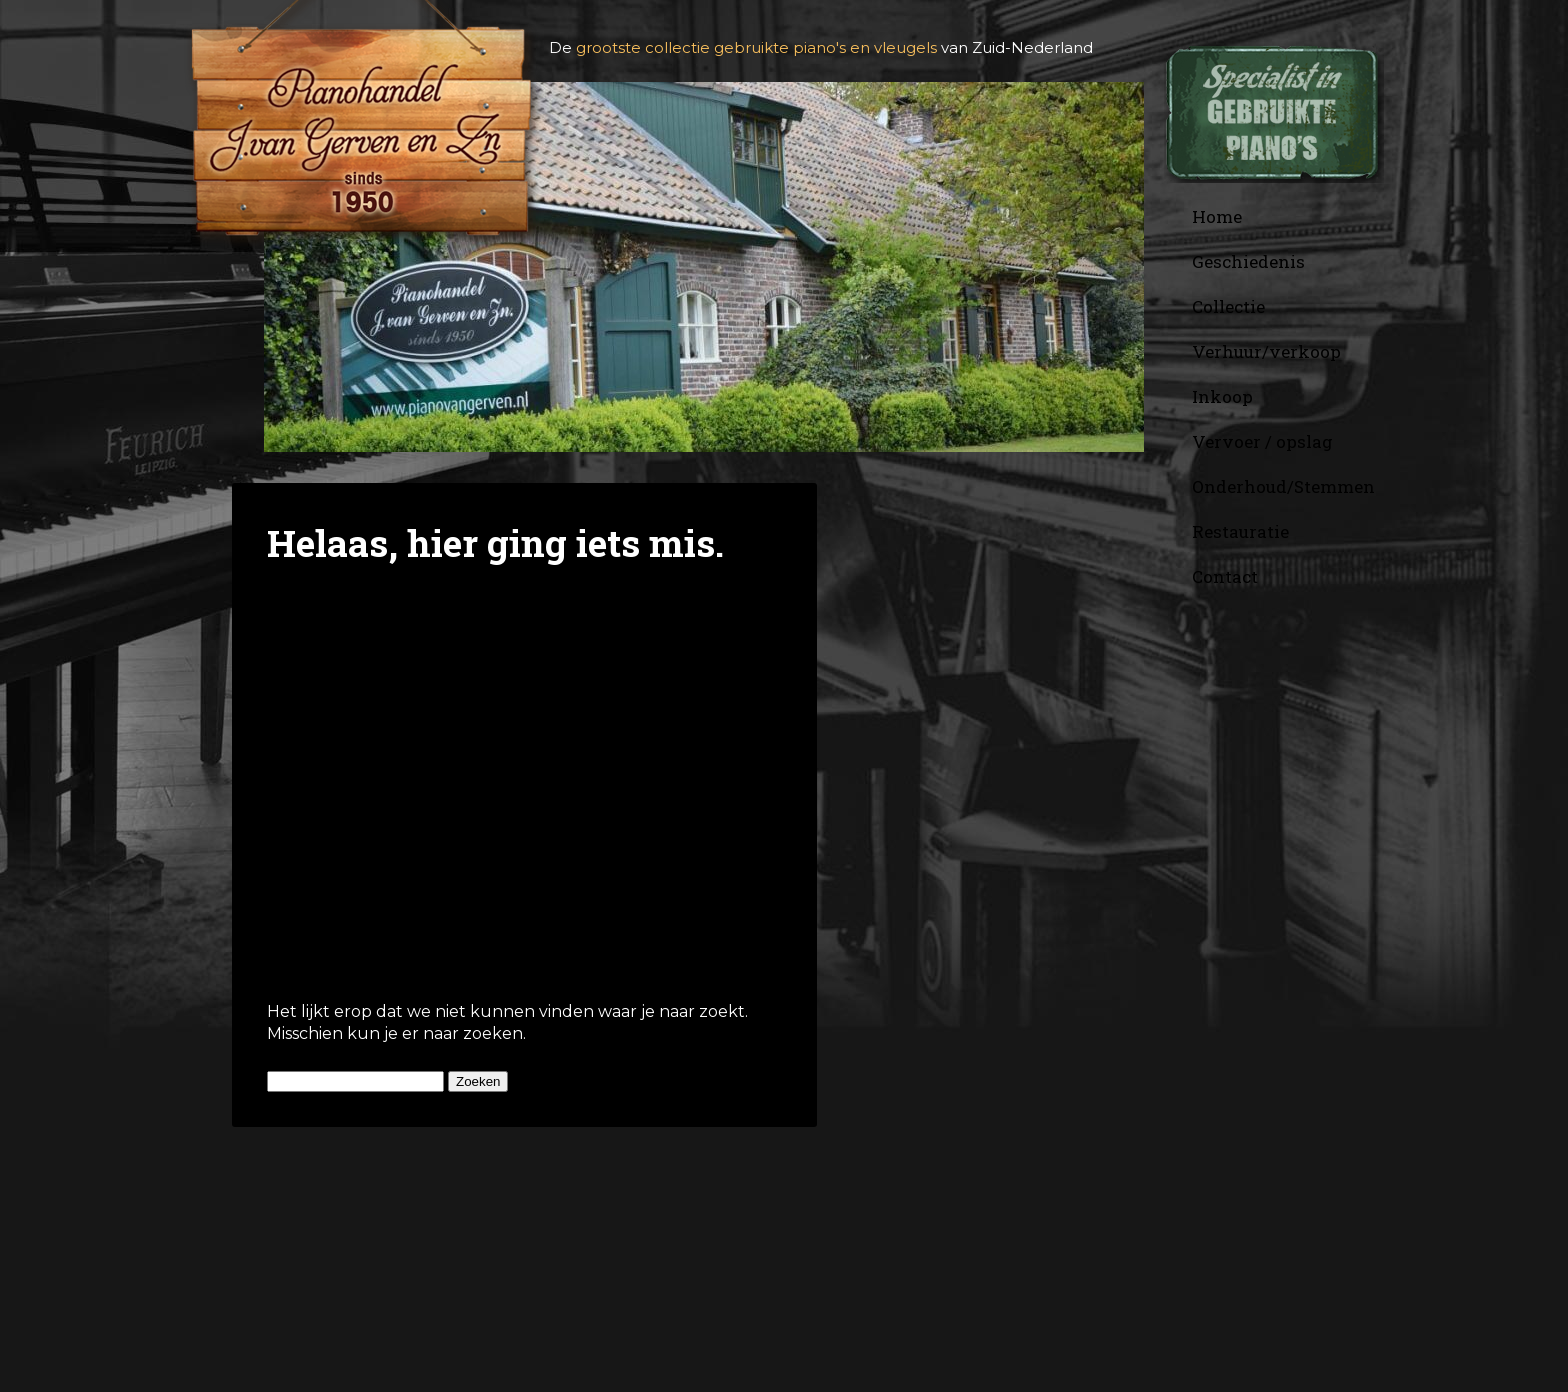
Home (1217, 216)
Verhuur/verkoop (1266, 351)
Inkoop (1222, 396)
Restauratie (1240, 531)
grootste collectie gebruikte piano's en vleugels (756, 47)
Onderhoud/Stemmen (1283, 486)
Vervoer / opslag (1262, 441)
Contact (1225, 576)
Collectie (1228, 306)
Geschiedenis (1248, 261)
